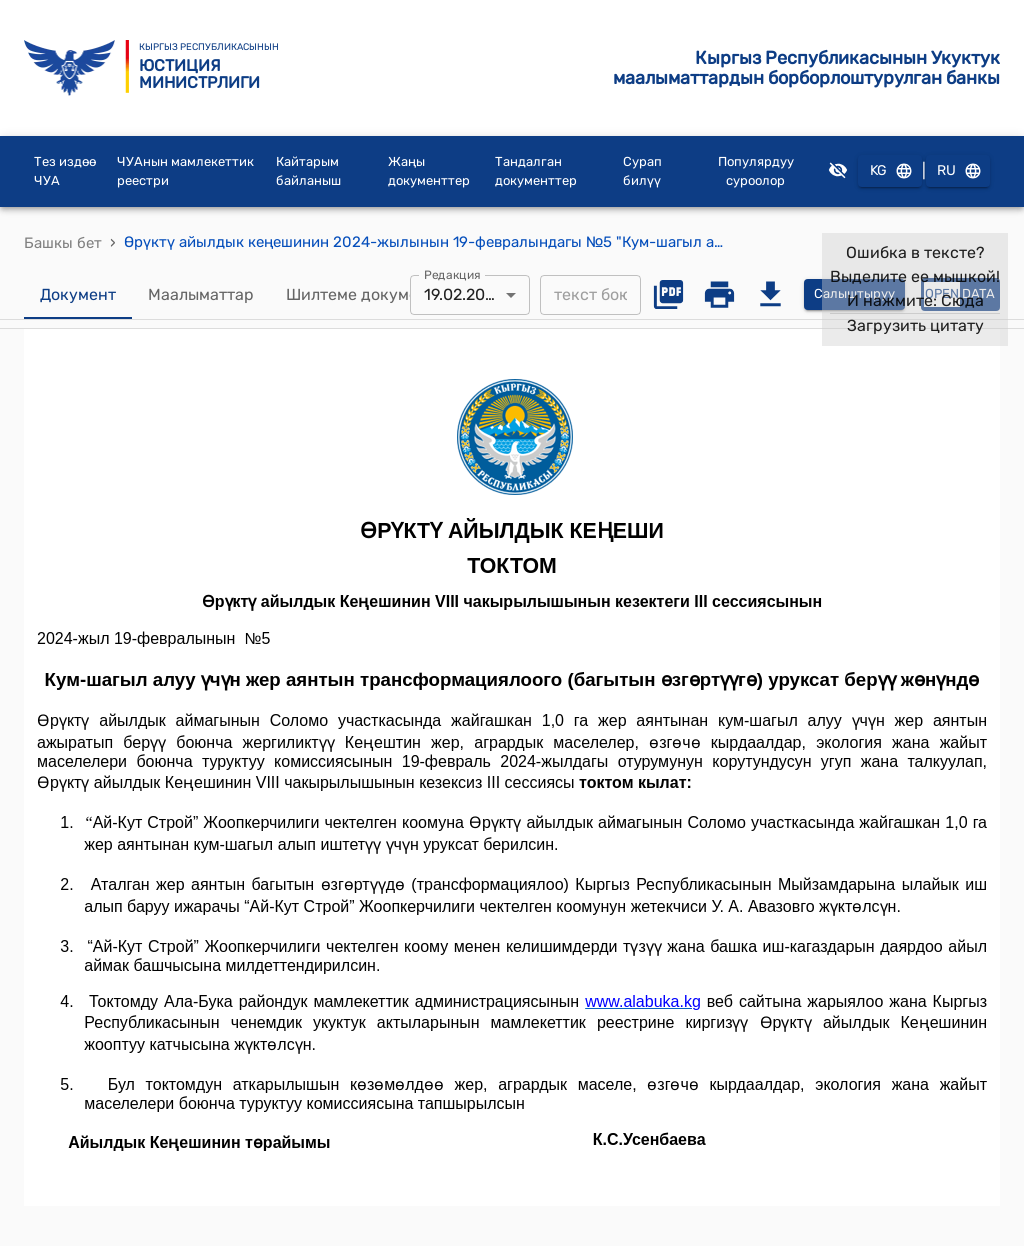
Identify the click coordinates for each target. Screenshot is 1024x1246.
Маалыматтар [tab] (201, 295)
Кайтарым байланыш (308, 171)
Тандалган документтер (536, 171)
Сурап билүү (642, 171)
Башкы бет (63, 243)
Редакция (452, 274)
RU (958, 171)
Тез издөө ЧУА (65, 171)
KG (890, 171)
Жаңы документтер (429, 171)
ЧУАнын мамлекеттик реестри (185, 171)
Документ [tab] (78, 295)
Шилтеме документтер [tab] (374, 295)
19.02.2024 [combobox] (464, 294)
